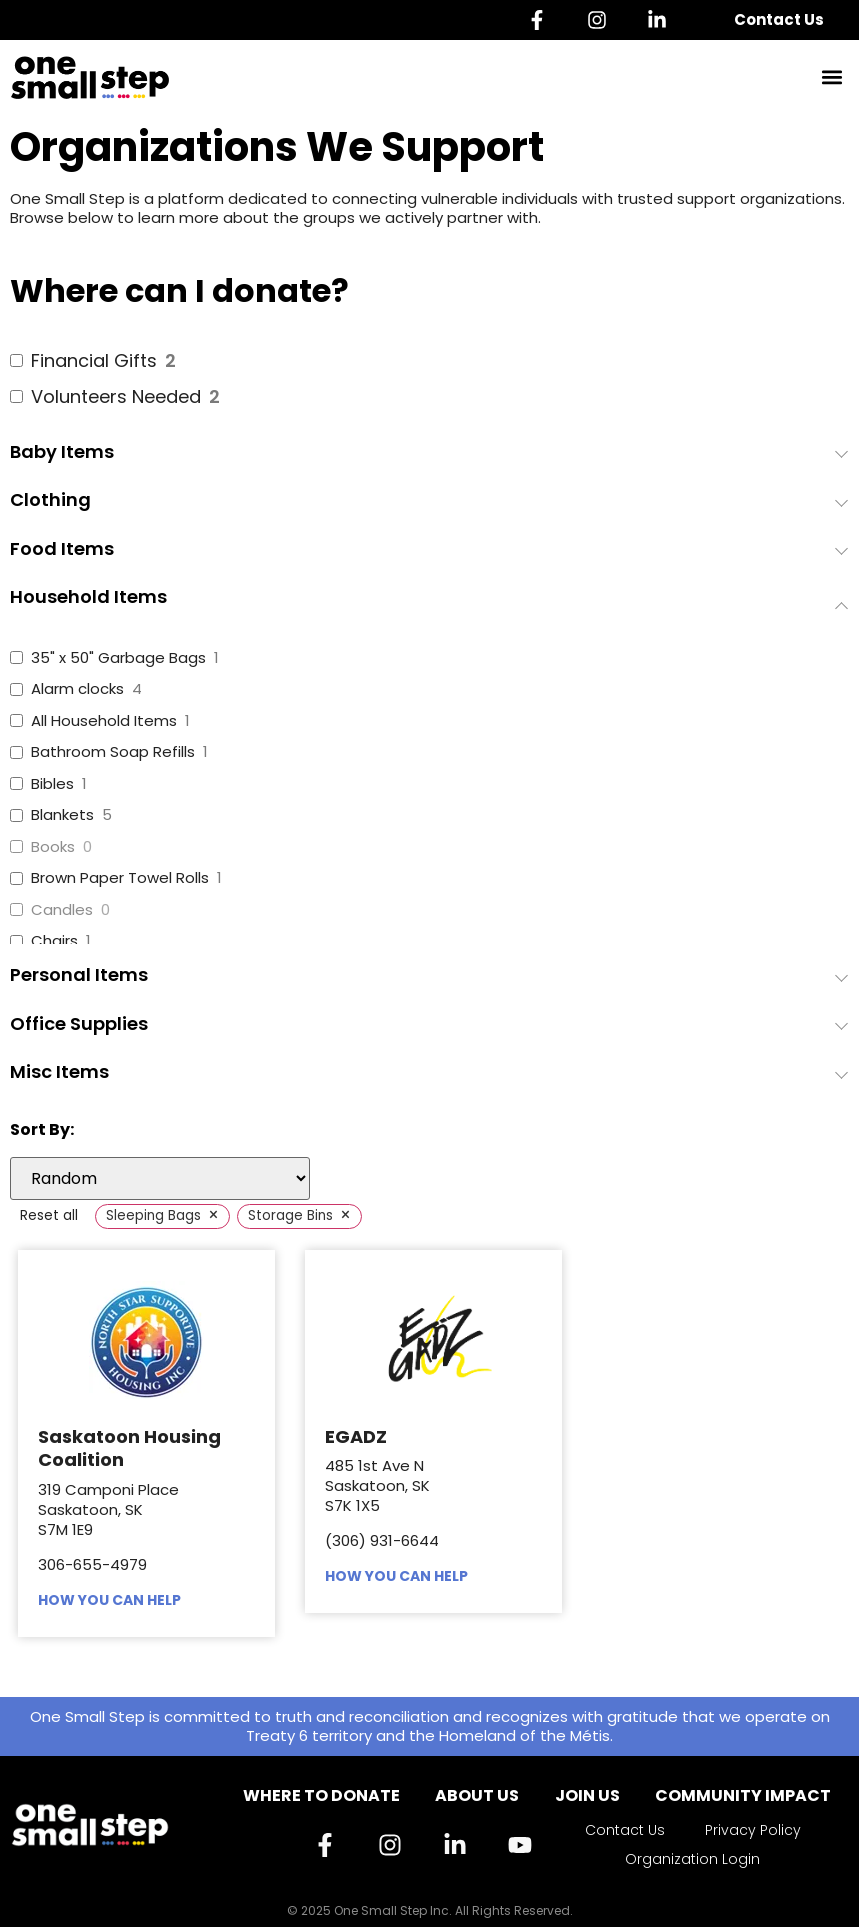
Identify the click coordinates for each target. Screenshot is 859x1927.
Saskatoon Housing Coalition (129, 1448)
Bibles (52, 784)
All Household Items (104, 721)
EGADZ (356, 1436)
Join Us (587, 1795)
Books (53, 847)
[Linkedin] (662, 20)
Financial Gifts (94, 360)
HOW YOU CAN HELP (109, 1600)
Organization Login (692, 1859)
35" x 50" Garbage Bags (118, 658)
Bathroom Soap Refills (113, 752)
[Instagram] (602, 20)
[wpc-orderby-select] (160, 1178)
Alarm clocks (77, 689)
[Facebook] (542, 20)
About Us (477, 1795)
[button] (832, 77)
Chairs (54, 941)
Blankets (62, 815)
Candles (62, 910)
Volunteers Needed (116, 396)
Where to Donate (321, 1795)
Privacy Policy (753, 1830)
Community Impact (743, 1795)
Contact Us (779, 19)
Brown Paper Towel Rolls (120, 878)
